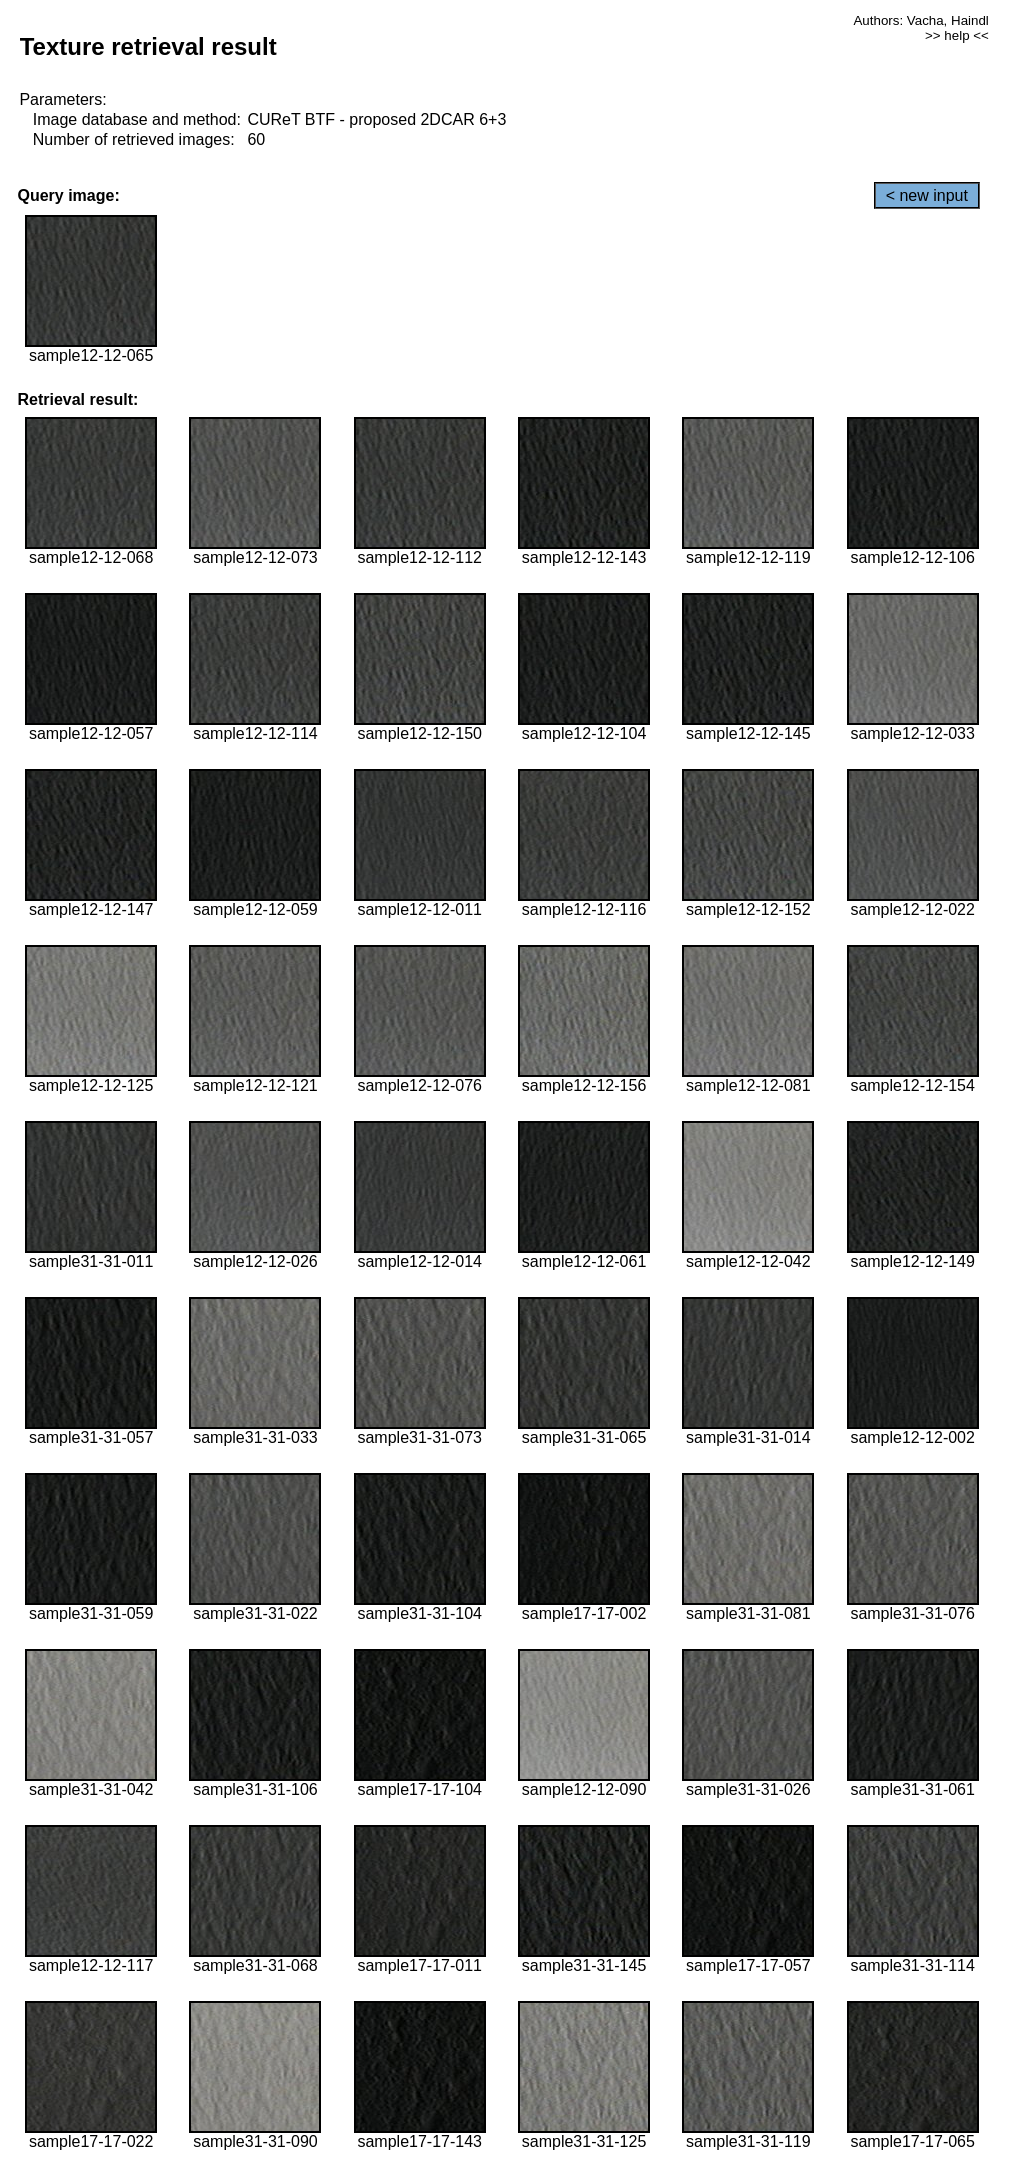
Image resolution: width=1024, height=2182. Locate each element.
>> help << (957, 35)
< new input (927, 195)
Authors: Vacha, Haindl (920, 20)
